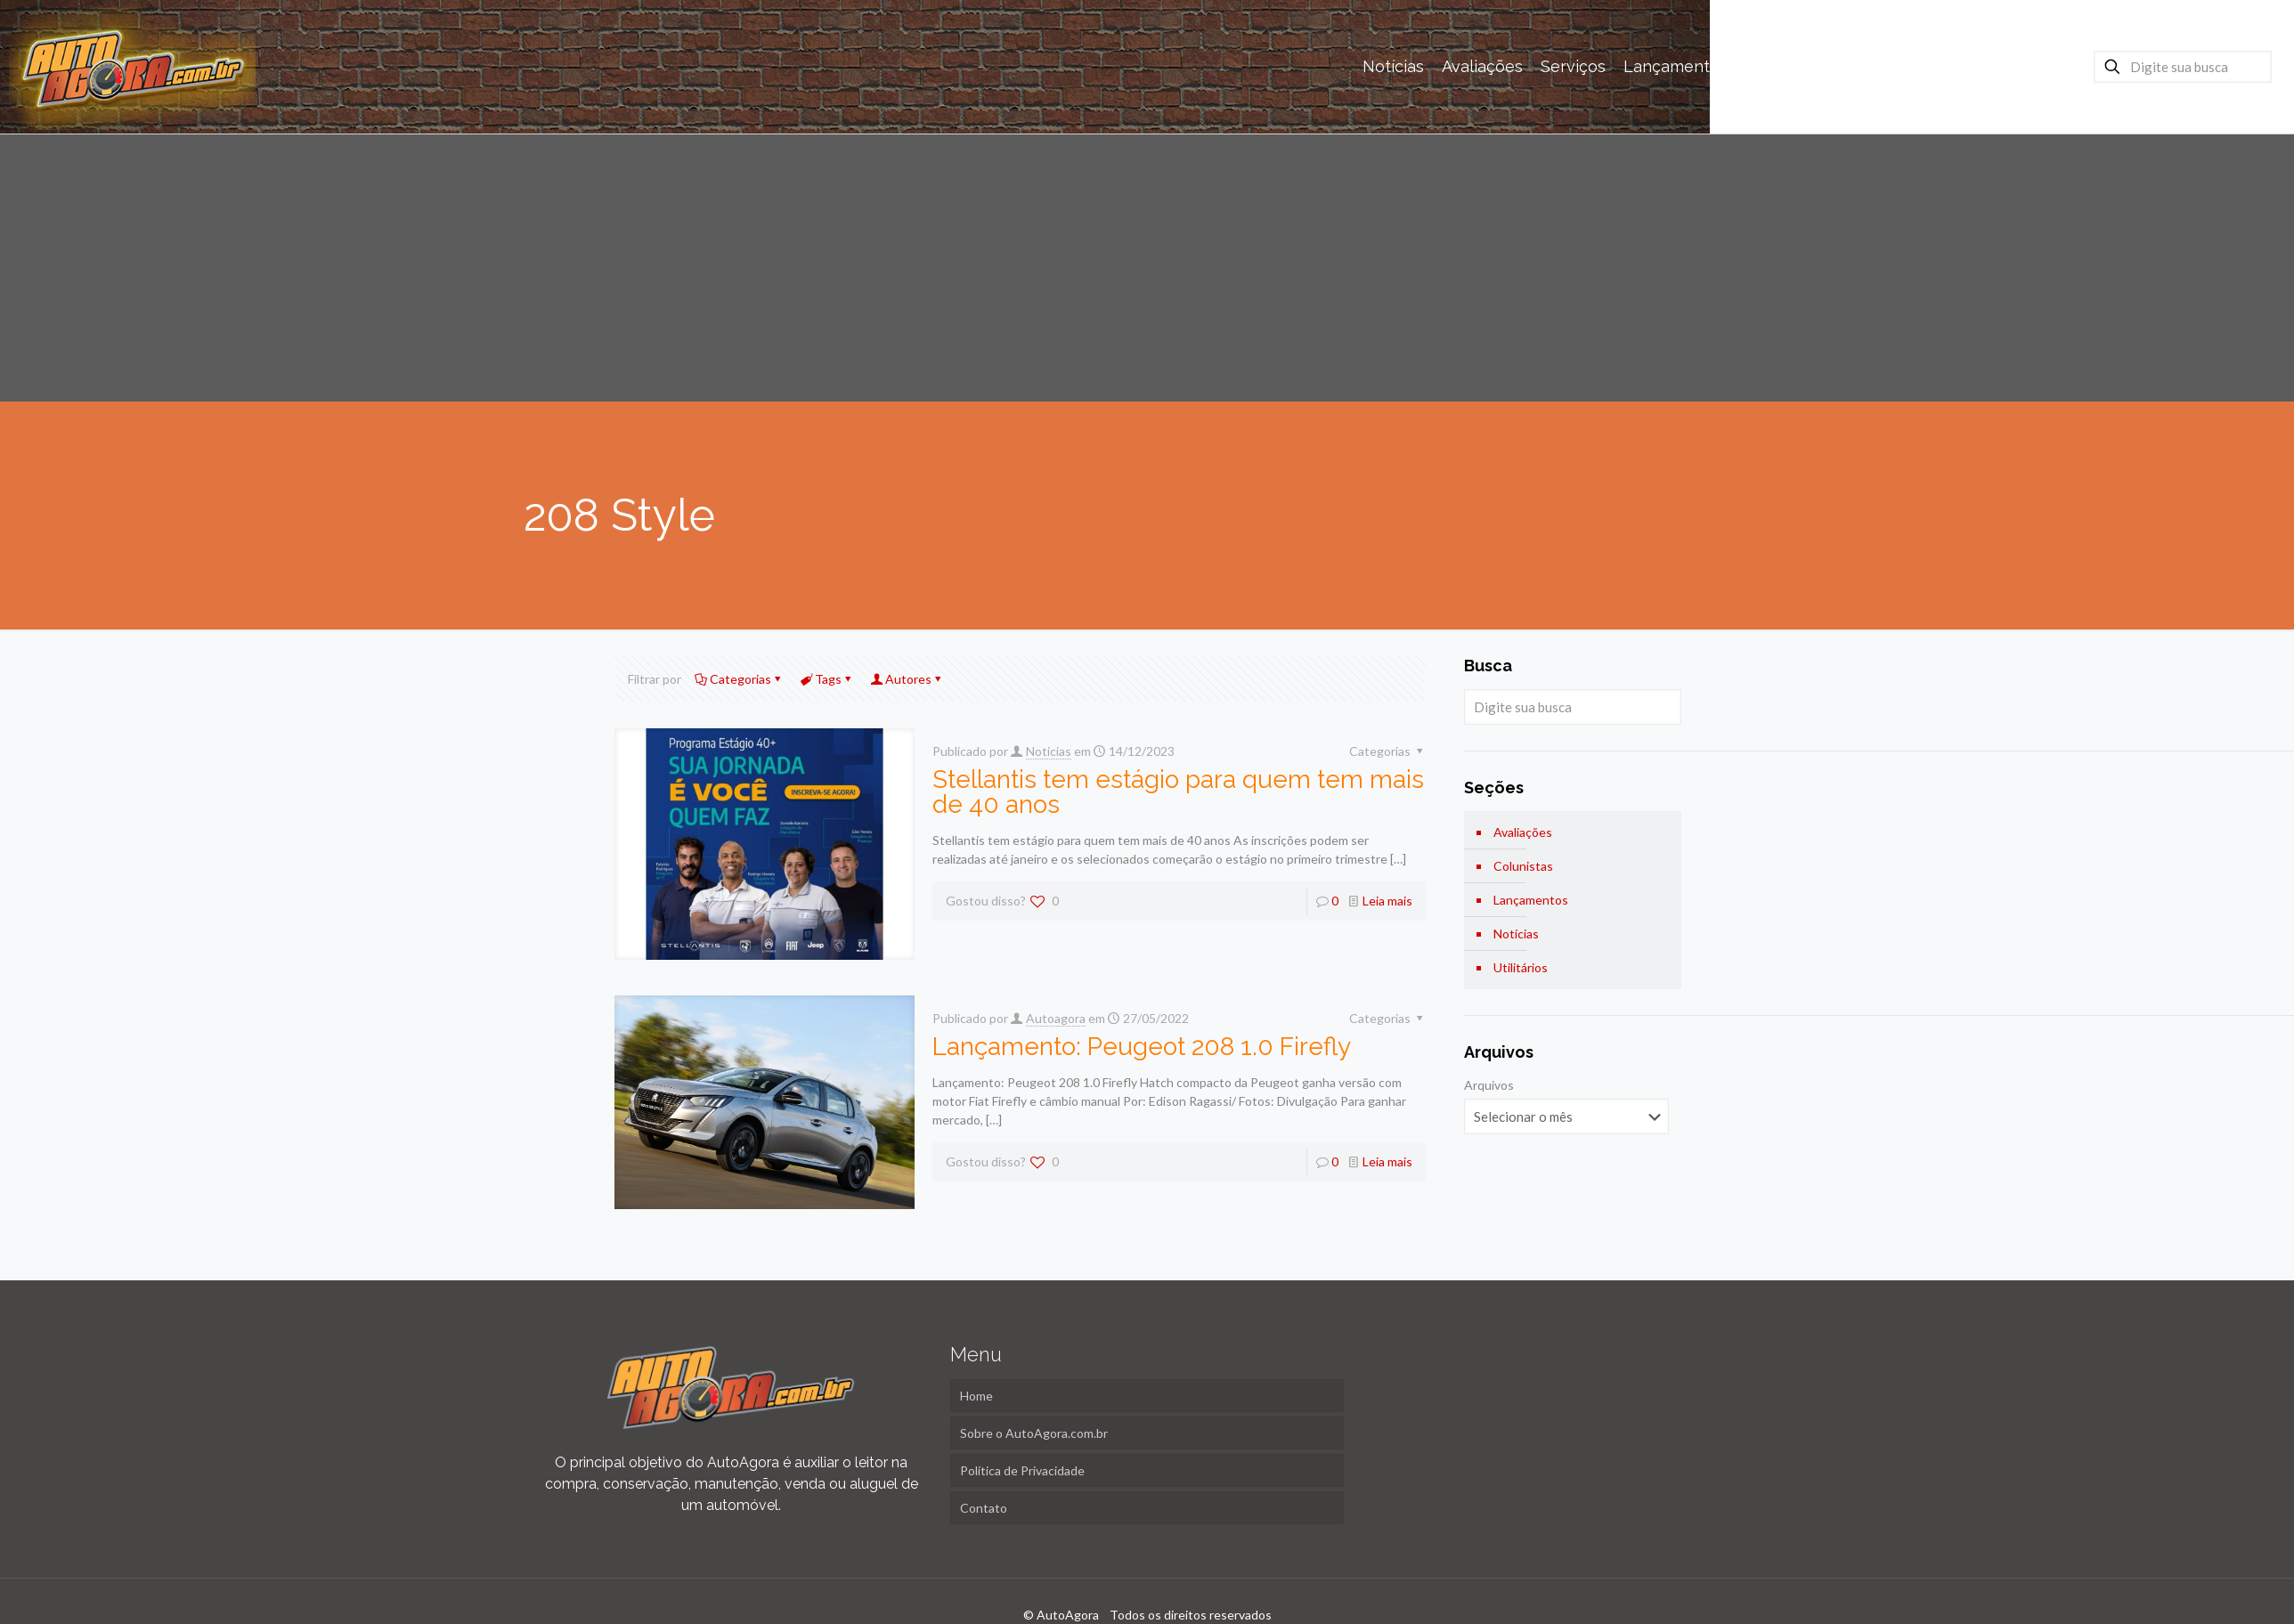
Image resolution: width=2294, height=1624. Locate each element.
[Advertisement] (1147, 268)
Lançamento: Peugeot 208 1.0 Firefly (1141, 1046)
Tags (827, 678)
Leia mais (1387, 900)
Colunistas (1523, 865)
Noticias (1048, 751)
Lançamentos (1530, 899)
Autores (907, 678)
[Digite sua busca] (2183, 67)
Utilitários (1520, 967)
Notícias (1516, 933)
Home (976, 1395)
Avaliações (1522, 832)
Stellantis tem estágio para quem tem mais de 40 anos (1178, 792)
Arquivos (1489, 1084)
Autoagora (1056, 1018)
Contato (983, 1507)
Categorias (739, 678)
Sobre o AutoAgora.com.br (1034, 1433)
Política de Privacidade (1022, 1470)
